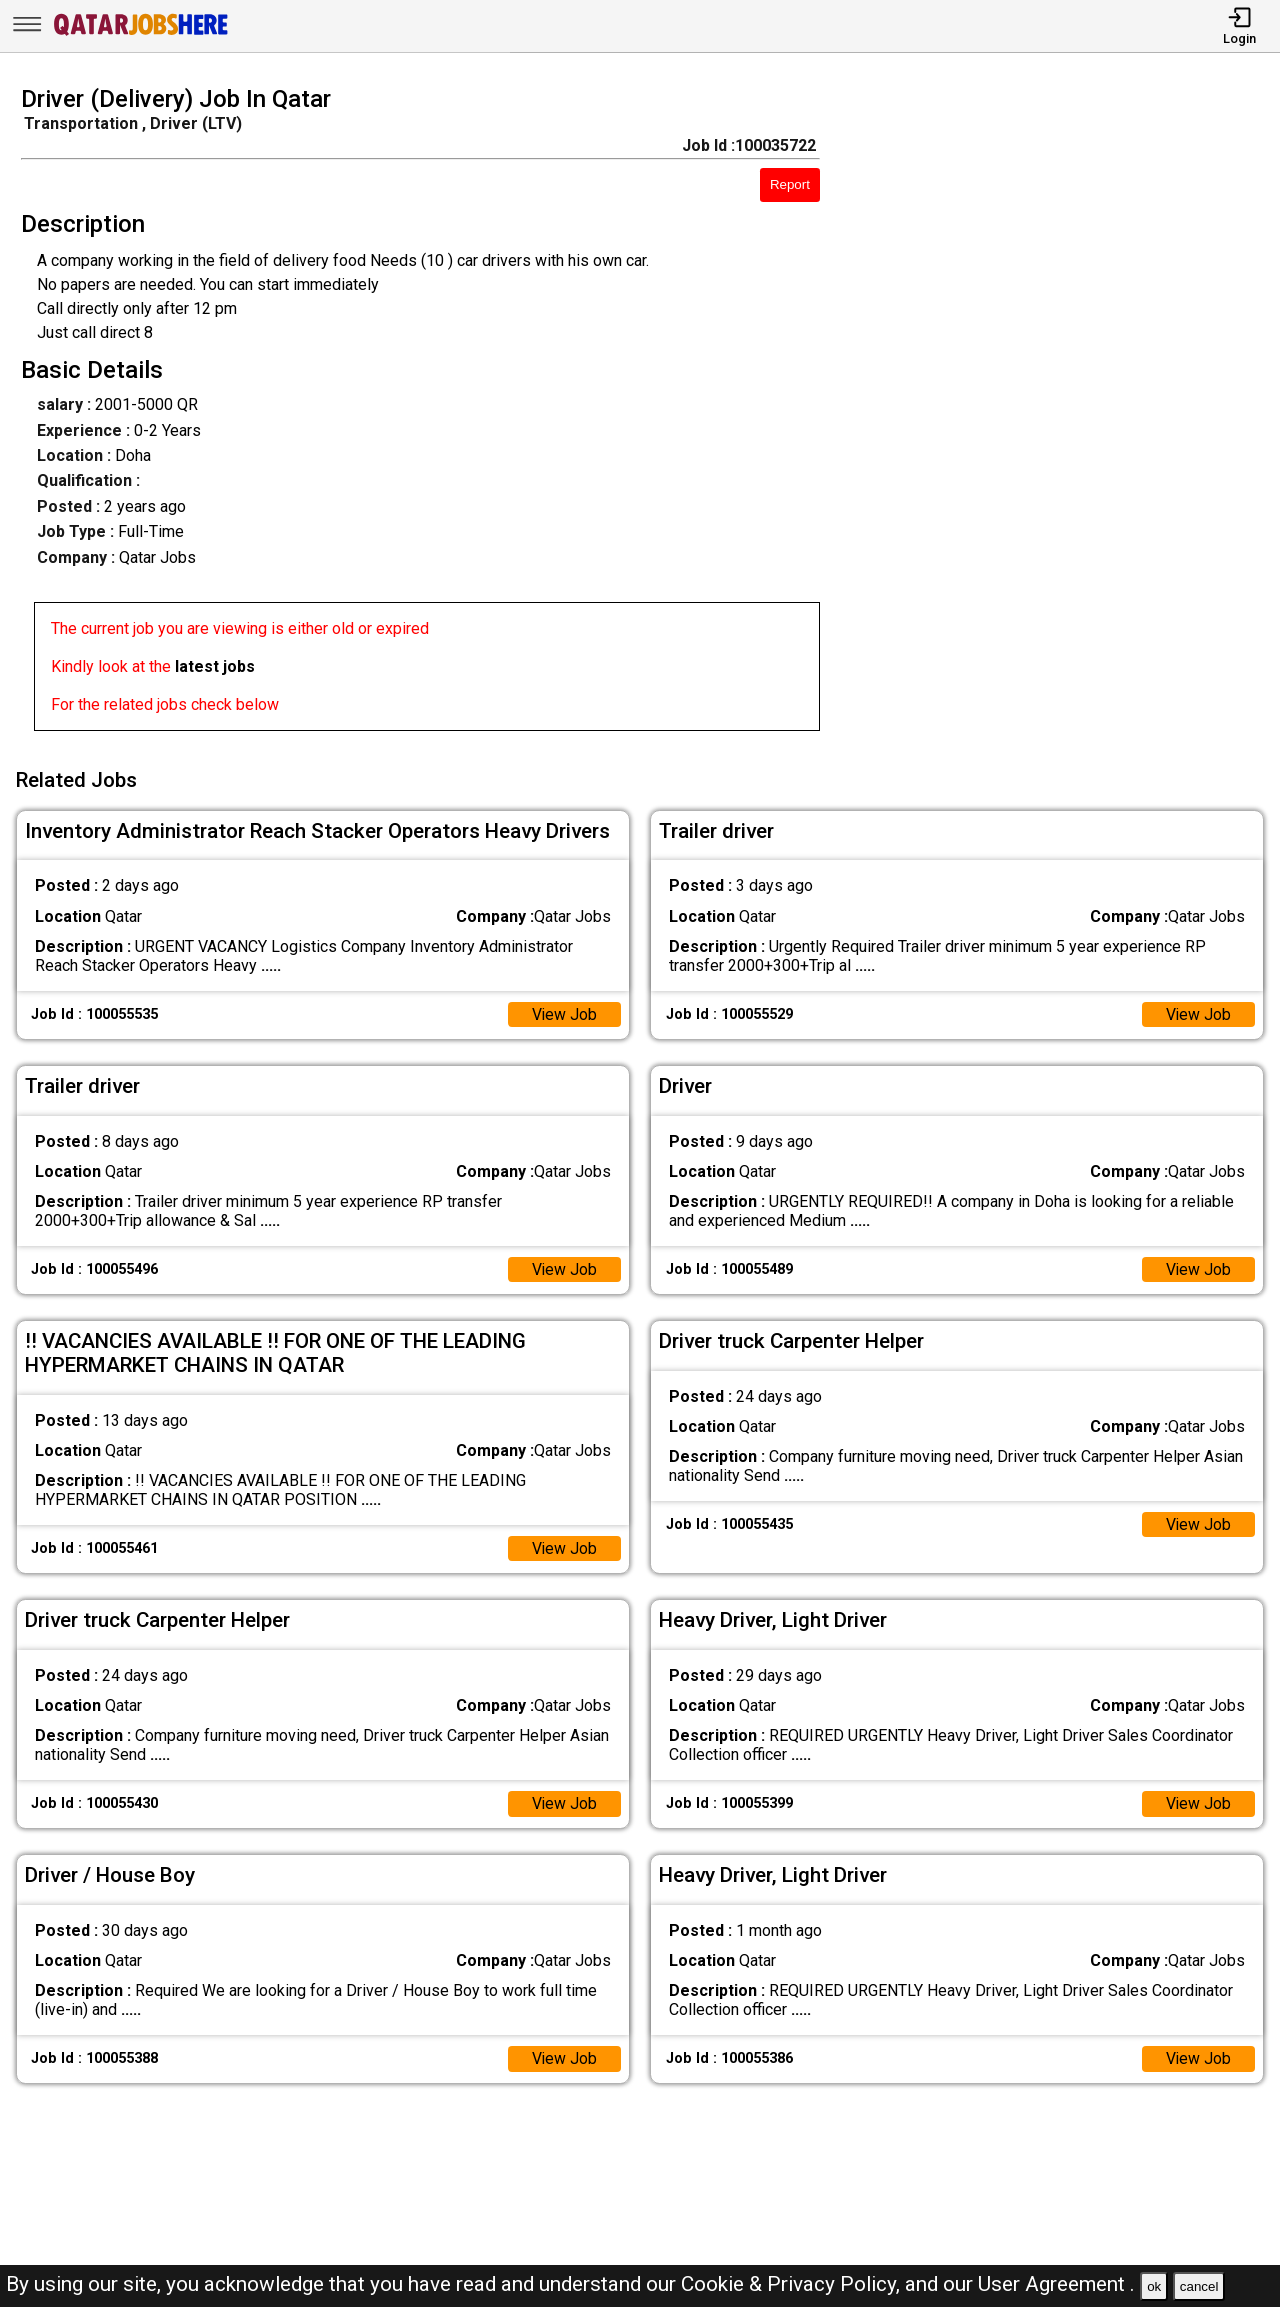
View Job (564, 1012)
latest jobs (215, 666)
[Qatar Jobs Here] (141, 33)
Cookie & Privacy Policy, (793, 2284)
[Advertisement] (1066, 414)
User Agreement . (1056, 2284)
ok (1154, 2286)
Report (790, 184)
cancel (1199, 2286)
